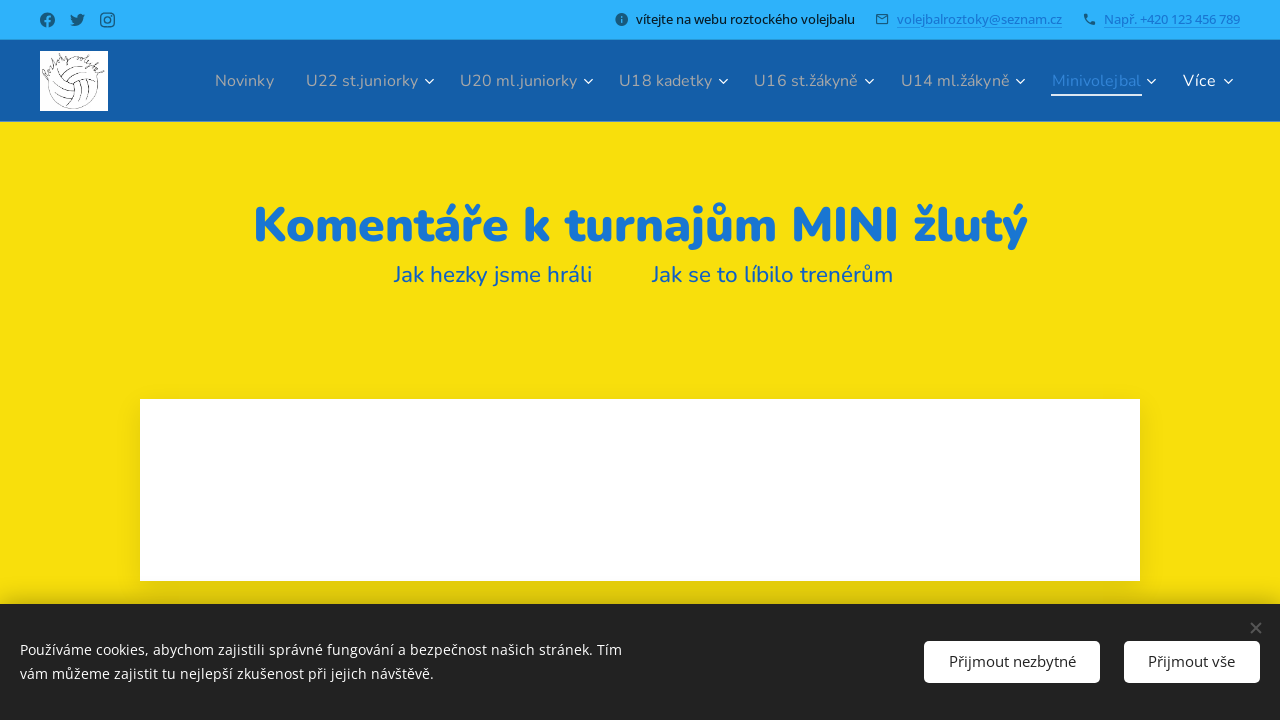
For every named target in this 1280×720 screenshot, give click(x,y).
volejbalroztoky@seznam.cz (979, 19)
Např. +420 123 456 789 (1172, 19)
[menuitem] (191, 81)
